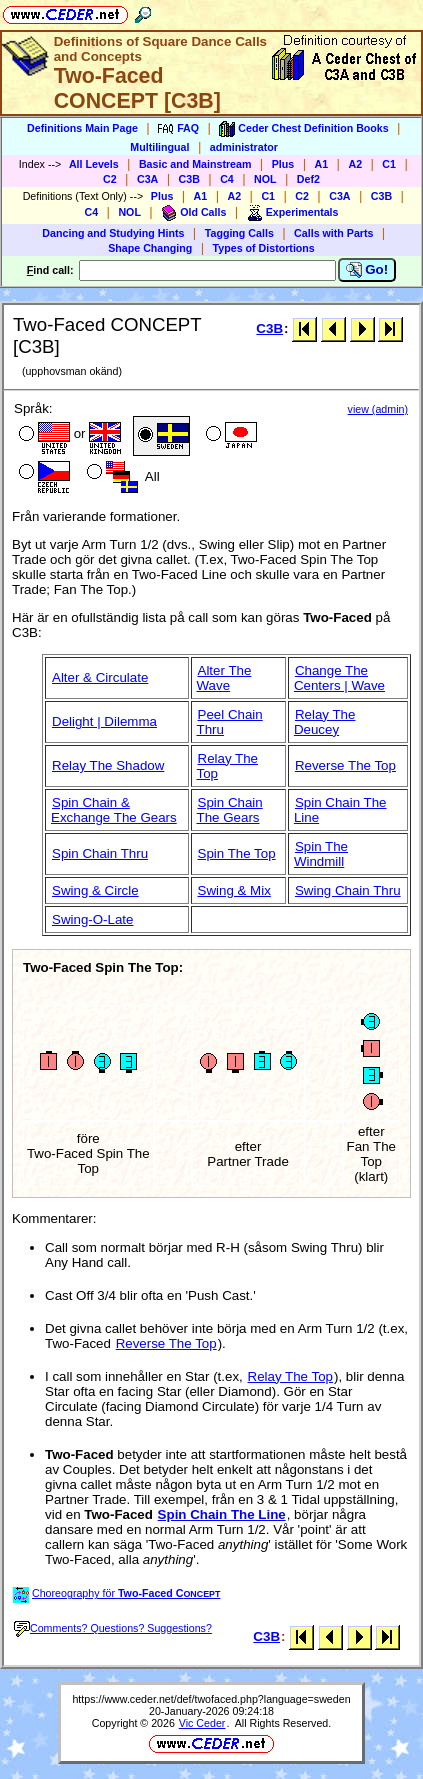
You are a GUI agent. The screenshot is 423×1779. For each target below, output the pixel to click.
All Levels (94, 164)
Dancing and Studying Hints (113, 233)
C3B (189, 179)
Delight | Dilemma (104, 721)
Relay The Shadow (108, 765)
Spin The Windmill (321, 854)
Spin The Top (237, 853)
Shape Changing (150, 248)
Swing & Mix (234, 890)
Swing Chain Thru (348, 890)
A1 (322, 164)
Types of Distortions (264, 248)
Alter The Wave (224, 678)
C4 (227, 179)
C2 (110, 179)
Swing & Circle (95, 890)
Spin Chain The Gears (230, 810)
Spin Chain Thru (100, 853)
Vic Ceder (202, 1723)
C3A (147, 179)
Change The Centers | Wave (339, 678)
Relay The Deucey (325, 722)
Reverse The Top (345, 765)
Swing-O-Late (93, 919)
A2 (355, 164)
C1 (389, 164)
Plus (283, 164)
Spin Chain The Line (222, 1514)
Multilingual (159, 147)
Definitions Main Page (82, 128)
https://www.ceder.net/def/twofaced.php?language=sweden (211, 1699)
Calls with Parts (333, 233)
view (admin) (378, 409)
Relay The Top (290, 1376)
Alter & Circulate (100, 677)
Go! (367, 270)
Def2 (308, 179)
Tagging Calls (239, 233)
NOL (265, 179)
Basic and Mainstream (195, 164)
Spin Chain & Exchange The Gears (114, 810)
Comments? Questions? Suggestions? (113, 1628)
